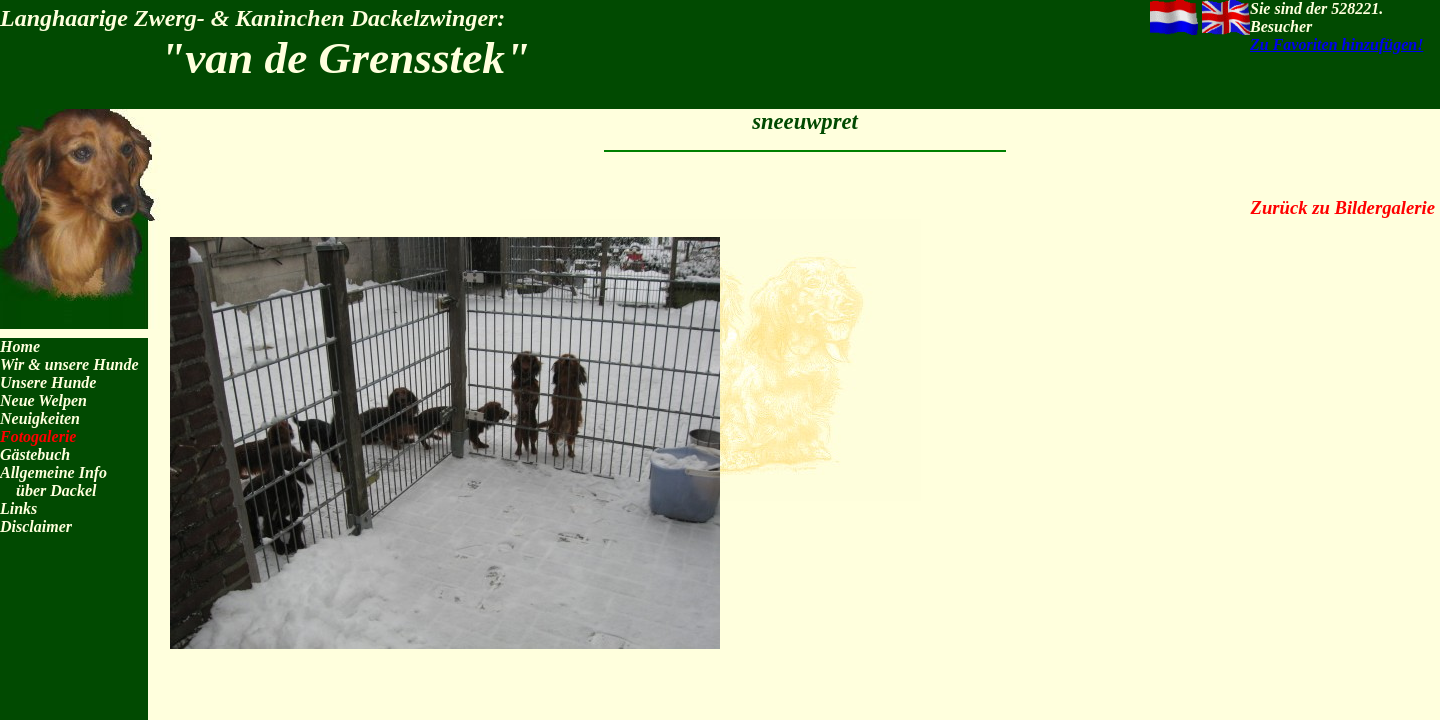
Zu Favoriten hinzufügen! (1336, 44)
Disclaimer (36, 526)
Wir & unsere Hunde (69, 364)
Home (20, 346)
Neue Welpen (43, 400)
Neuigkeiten (40, 418)
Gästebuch (35, 454)
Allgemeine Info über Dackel (53, 481)
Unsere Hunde (48, 382)
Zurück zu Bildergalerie (1342, 207)
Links (18, 508)
